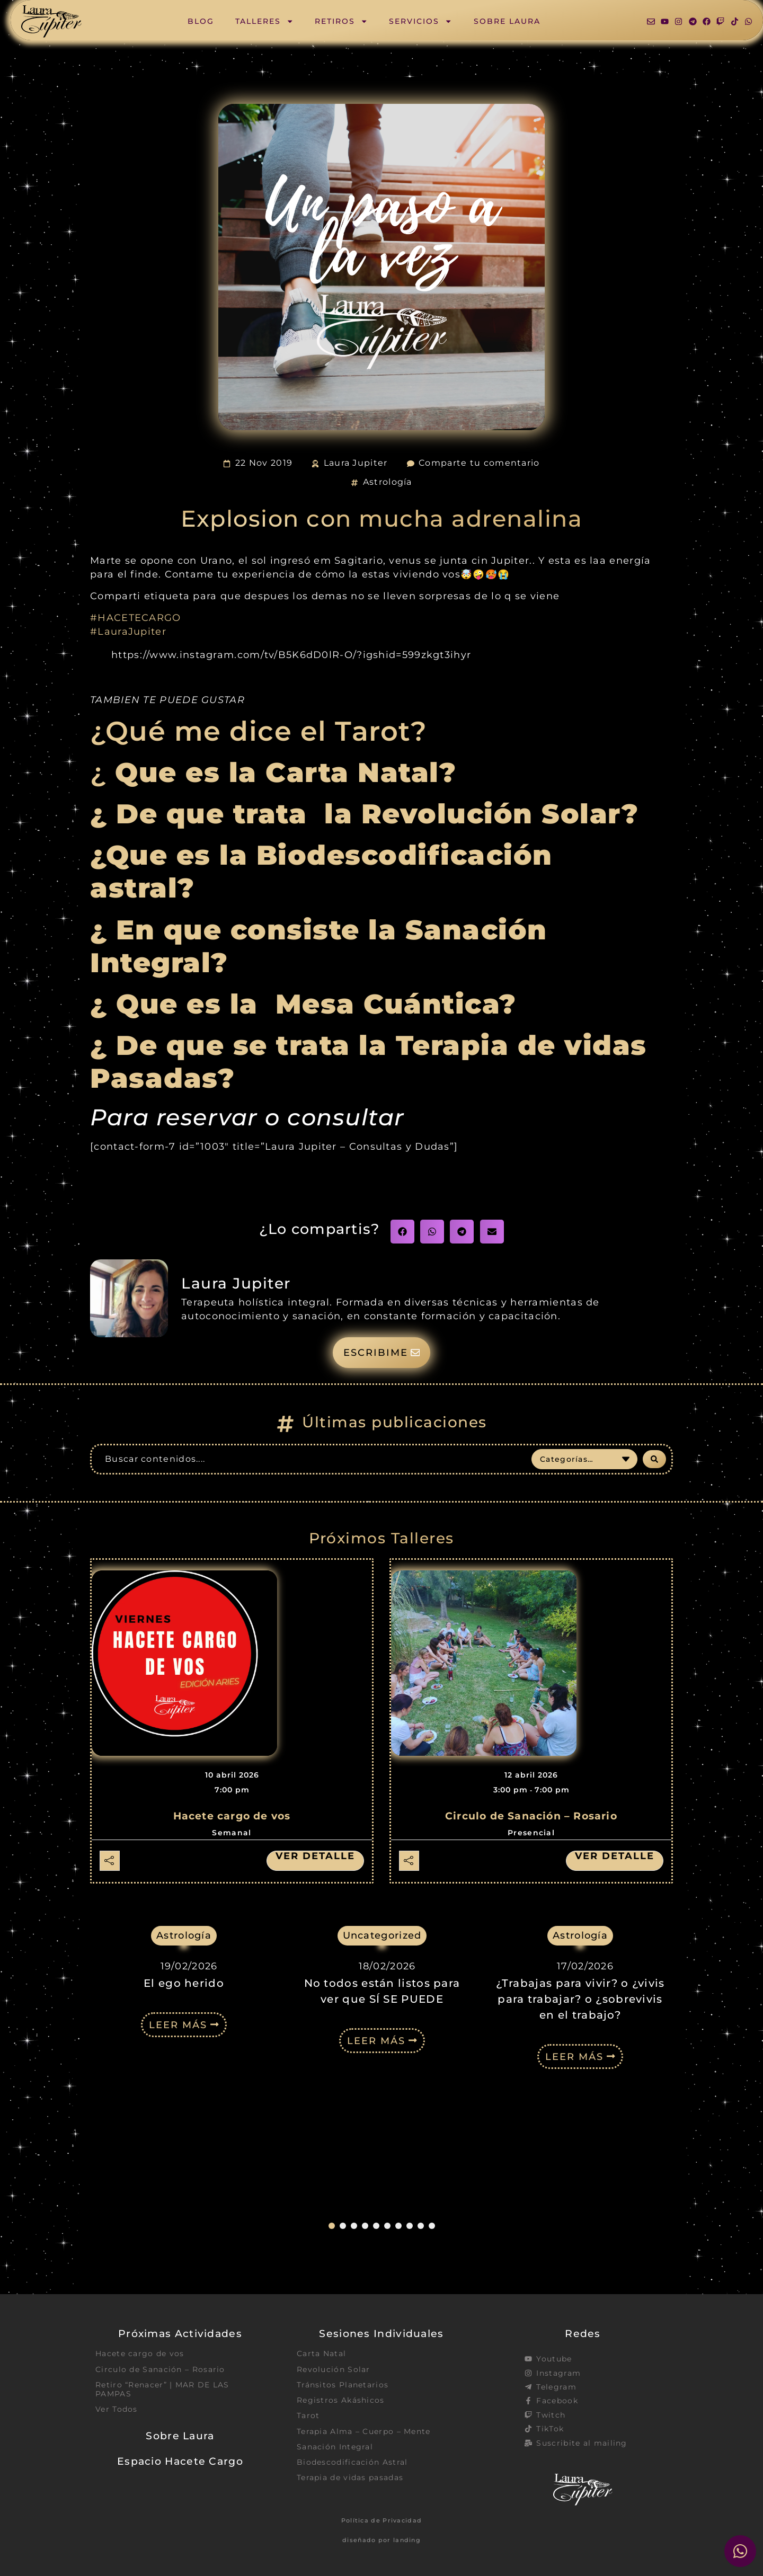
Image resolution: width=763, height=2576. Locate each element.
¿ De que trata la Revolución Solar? (364, 813)
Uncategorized (382, 1935)
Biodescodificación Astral (352, 2462)
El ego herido (184, 2114)
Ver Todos (116, 2409)
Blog (201, 21)
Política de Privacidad (381, 2520)
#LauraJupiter (128, 631)
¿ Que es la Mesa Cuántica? (307, 1004)
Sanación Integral (335, 2446)
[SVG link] (51, 21)
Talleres (264, 21)
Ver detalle (315, 1856)
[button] (402, 1231)
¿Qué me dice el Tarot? (258, 731)
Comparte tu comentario (479, 463)
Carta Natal (321, 2353)
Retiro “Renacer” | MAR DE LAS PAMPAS (162, 2389)
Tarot (308, 2415)
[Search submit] (654, 1459)
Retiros (341, 21)
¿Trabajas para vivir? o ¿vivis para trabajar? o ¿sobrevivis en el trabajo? (580, 2130)
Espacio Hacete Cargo (180, 2461)
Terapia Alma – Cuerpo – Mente (364, 2431)
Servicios (420, 21)
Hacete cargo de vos (232, 1816)
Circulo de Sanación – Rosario (531, 1816)
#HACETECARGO (135, 617)
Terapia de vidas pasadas (350, 2477)
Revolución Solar (333, 2369)
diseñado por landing (381, 2540)
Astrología (387, 482)
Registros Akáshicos (341, 2400)
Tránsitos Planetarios (342, 2385)
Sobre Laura (507, 21)
